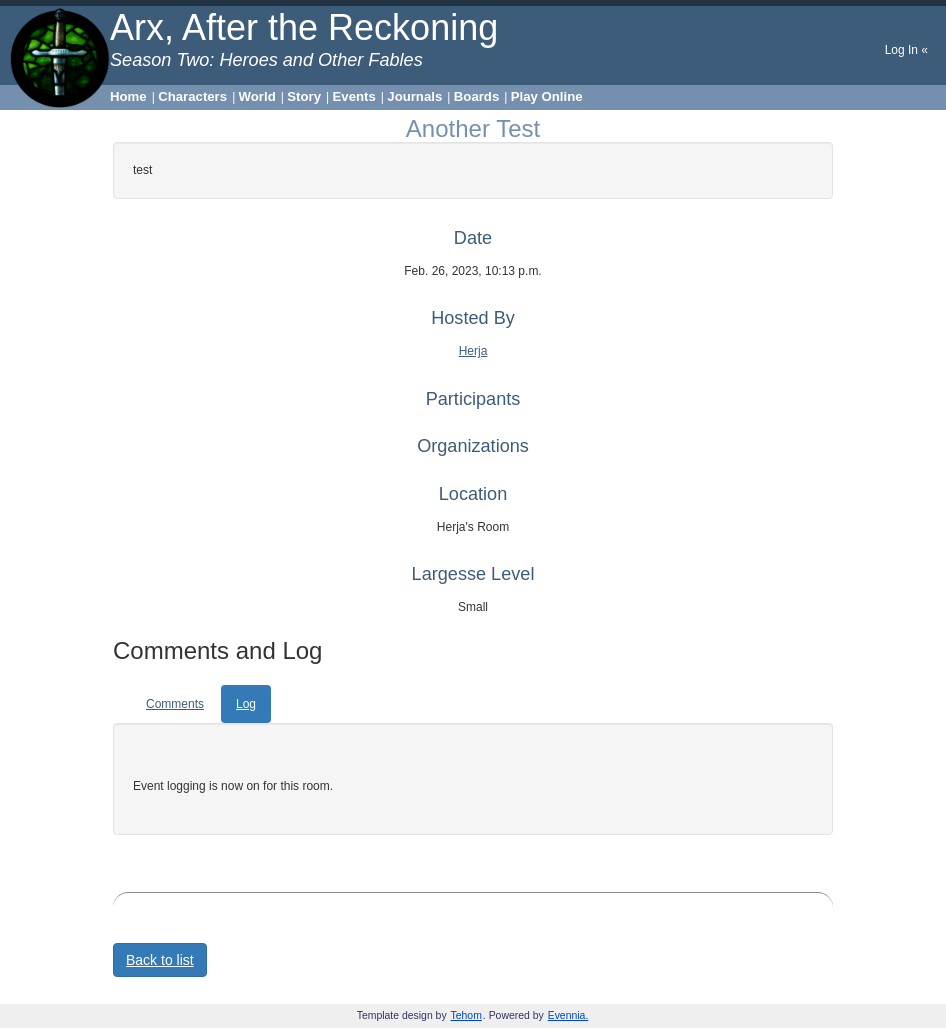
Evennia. (568, 1015)
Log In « (906, 50)
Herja (473, 351)
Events (354, 96)
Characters (192, 96)
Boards (476, 96)
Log (246, 704)
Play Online (547, 96)
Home (128, 96)
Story (304, 96)
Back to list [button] (160, 960)
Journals (414, 96)
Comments (175, 704)
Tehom (466, 1015)
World (257, 96)
